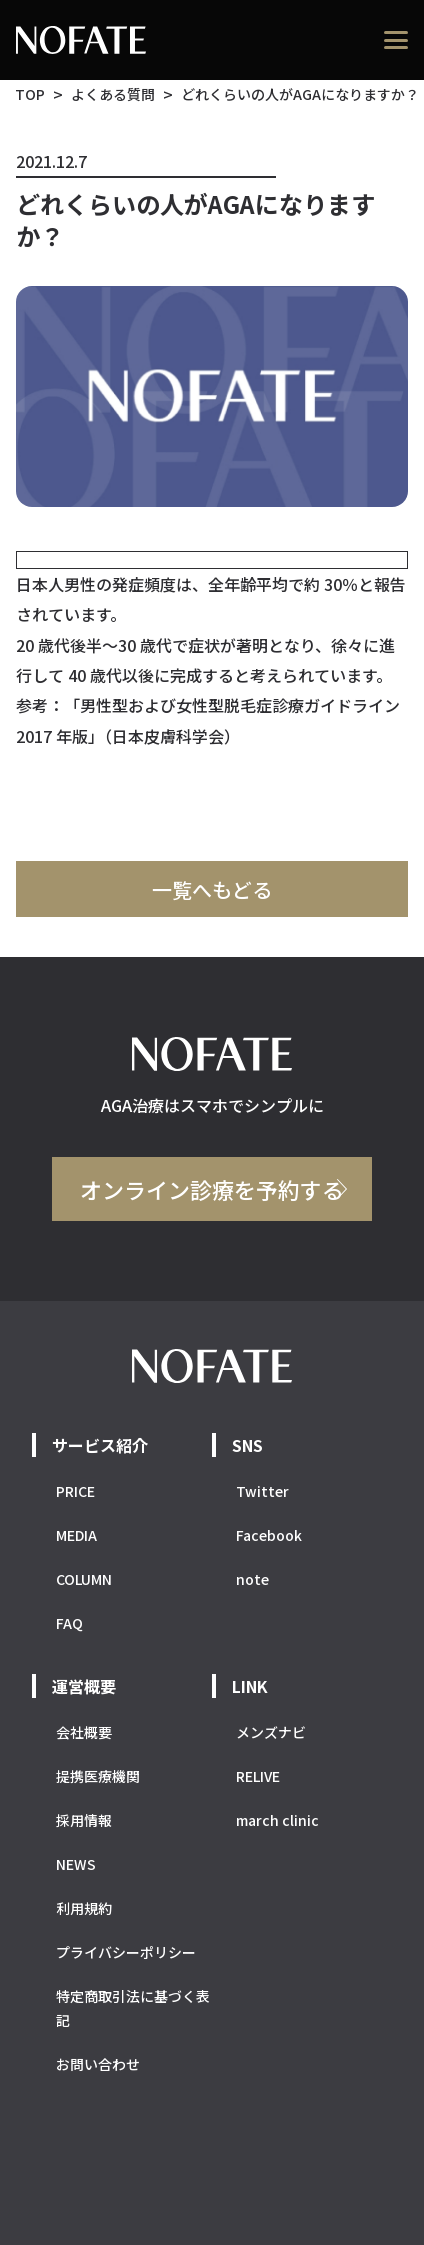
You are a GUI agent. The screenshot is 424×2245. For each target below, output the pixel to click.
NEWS (76, 1864)
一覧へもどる (212, 889)
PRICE (75, 1491)
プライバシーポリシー (126, 1952)
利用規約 (84, 1908)
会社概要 (84, 1732)
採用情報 (84, 1820)
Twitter (262, 1491)
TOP (30, 94)
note (252, 1579)
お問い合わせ (98, 2064)
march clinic (277, 1820)
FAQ (69, 1623)
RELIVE (258, 1776)
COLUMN (84, 1579)
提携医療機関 (98, 1776)
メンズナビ (271, 1732)
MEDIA (76, 1535)
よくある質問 (113, 94)
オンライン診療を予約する (212, 1189)
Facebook (269, 1535)
